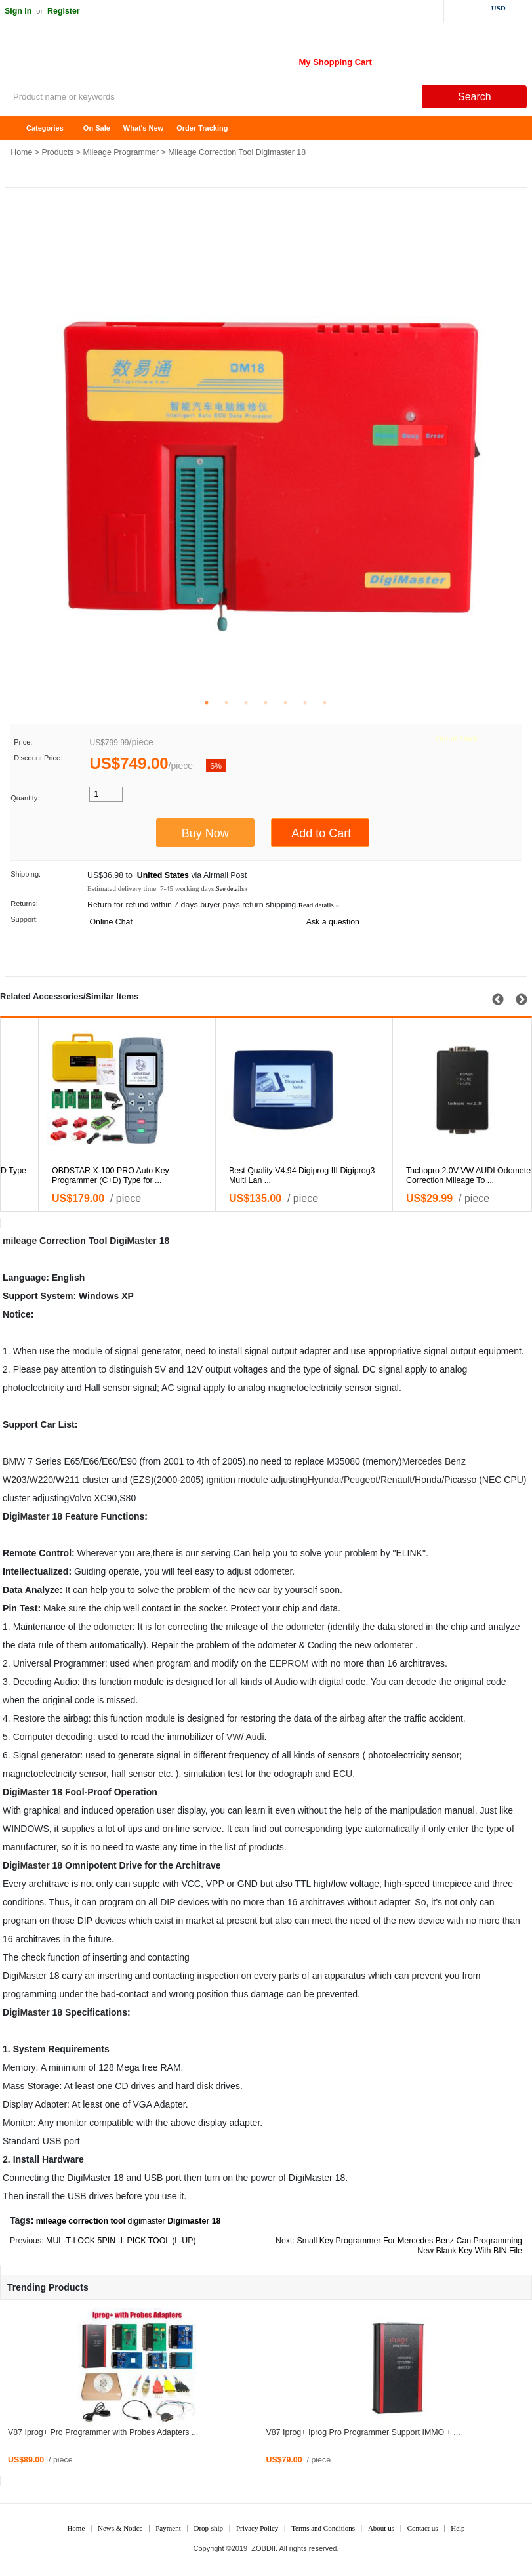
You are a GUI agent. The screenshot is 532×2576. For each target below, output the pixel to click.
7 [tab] (324, 702)
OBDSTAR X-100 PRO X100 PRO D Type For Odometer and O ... (266, 1175)
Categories (45, 128)
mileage (20, 1241)
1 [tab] (206, 702)
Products (57, 152)
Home (16, 128)
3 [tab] (246, 702)
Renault (396, 1479)
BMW (14, 1461)
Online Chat (110, 921)
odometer (273, 1571)
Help (457, 2528)
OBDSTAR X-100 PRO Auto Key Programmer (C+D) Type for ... (426, 1175)
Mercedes (422, 1461)
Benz (455, 1461)
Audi (283, 1681)
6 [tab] (305, 702)
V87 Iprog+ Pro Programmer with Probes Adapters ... (103, 2432)
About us (381, 2528)
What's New (143, 128)
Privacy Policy (257, 2528)
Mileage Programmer (121, 152)
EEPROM (289, 1663)
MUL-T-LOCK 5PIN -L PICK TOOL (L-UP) (121, 2240)
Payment (168, 2528)
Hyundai (324, 1479)
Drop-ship (209, 2528)
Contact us (422, 2528)
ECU (343, 1773)
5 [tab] (285, 702)
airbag (352, 1718)
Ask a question (332, 921)
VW (233, 1737)
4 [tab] (265, 702)
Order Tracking (202, 128)
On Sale (96, 128)
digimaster (146, 2221)
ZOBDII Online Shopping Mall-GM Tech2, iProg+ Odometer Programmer (105, 59)
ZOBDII (263, 2548)
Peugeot (361, 1479)
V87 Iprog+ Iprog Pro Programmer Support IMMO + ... (363, 2432)
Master (142, 1241)
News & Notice (120, 2528)
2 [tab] (226, 702)
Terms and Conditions (323, 2528)
